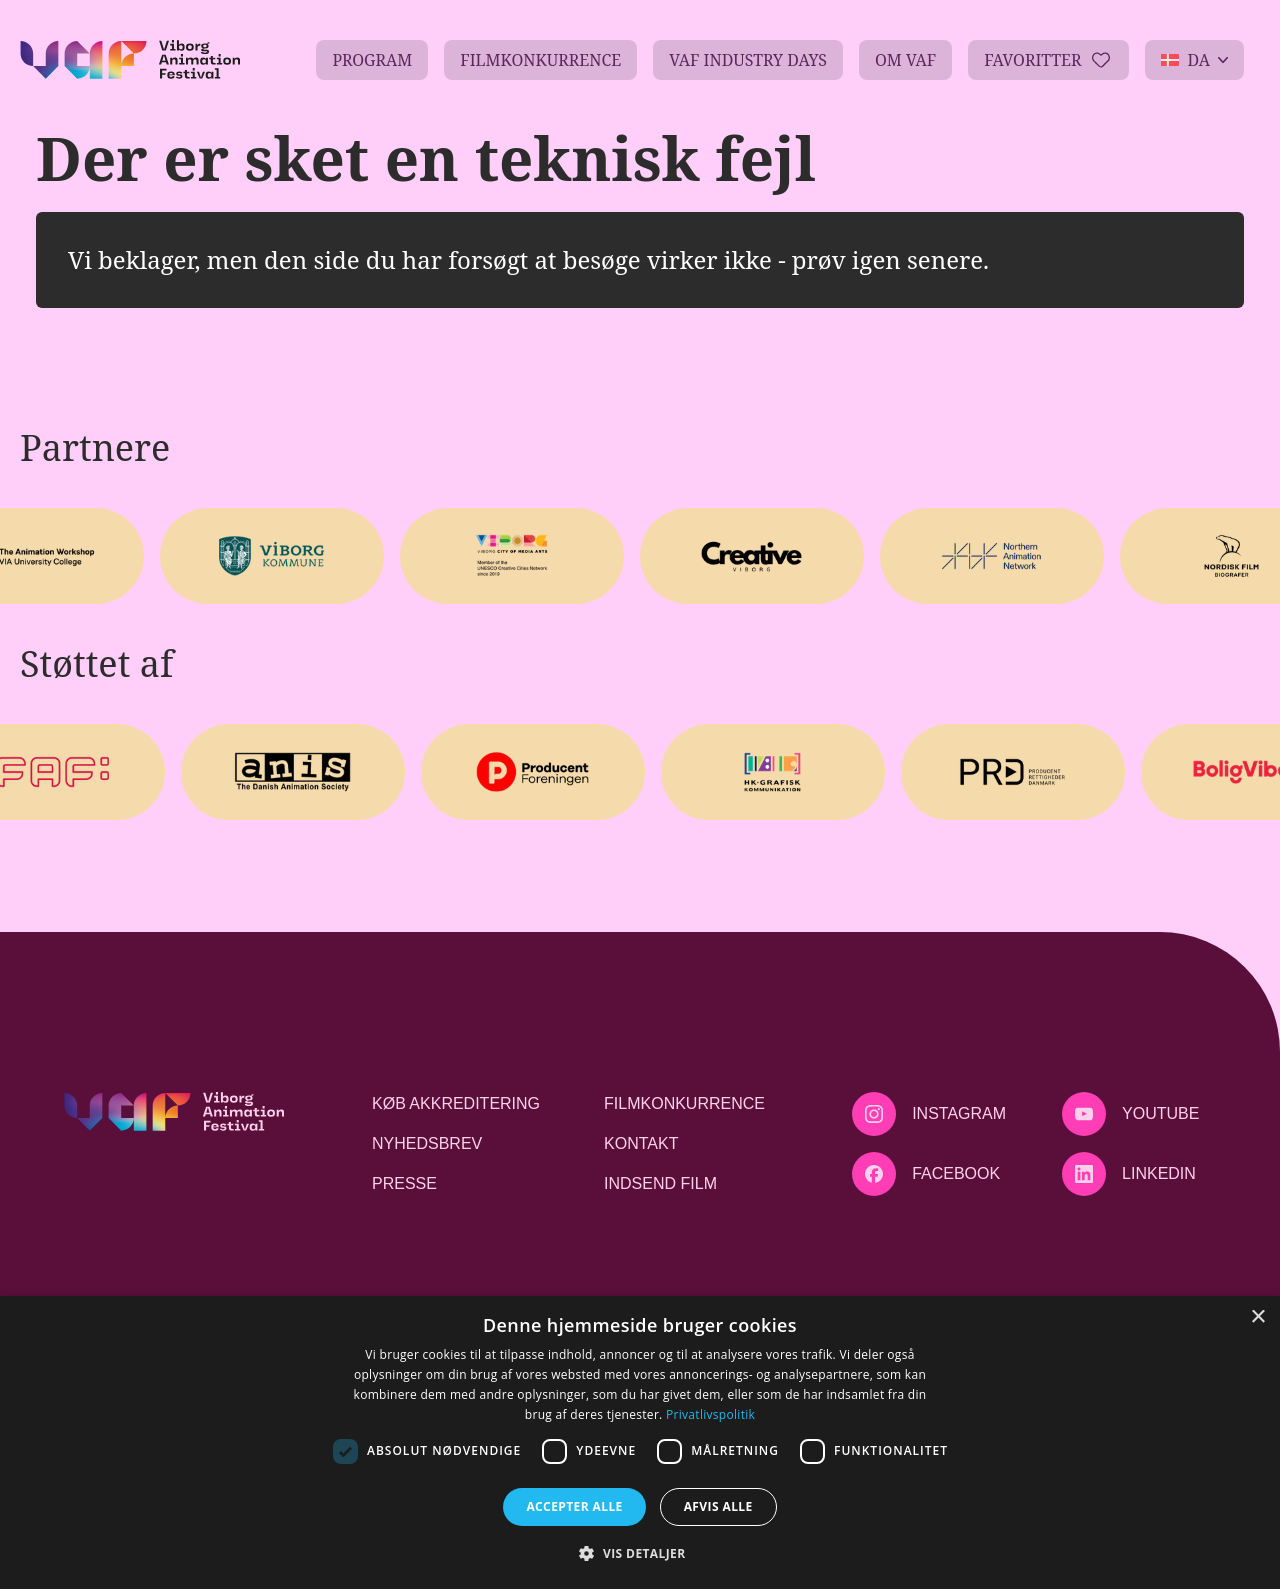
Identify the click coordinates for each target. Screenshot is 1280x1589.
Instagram (959, 1113)
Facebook (956, 1173)
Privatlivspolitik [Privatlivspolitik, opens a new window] (710, 1414)
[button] (639, 1553)
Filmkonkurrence (684, 1103)
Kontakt (641, 1143)
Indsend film (660, 1183)
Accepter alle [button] (574, 1506)
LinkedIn (1159, 1173)
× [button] (1257, 1317)
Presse (404, 1183)
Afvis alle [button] (718, 1506)
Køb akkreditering (456, 1103)
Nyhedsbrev (427, 1143)
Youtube (1160, 1113)
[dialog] (640, 1442)
